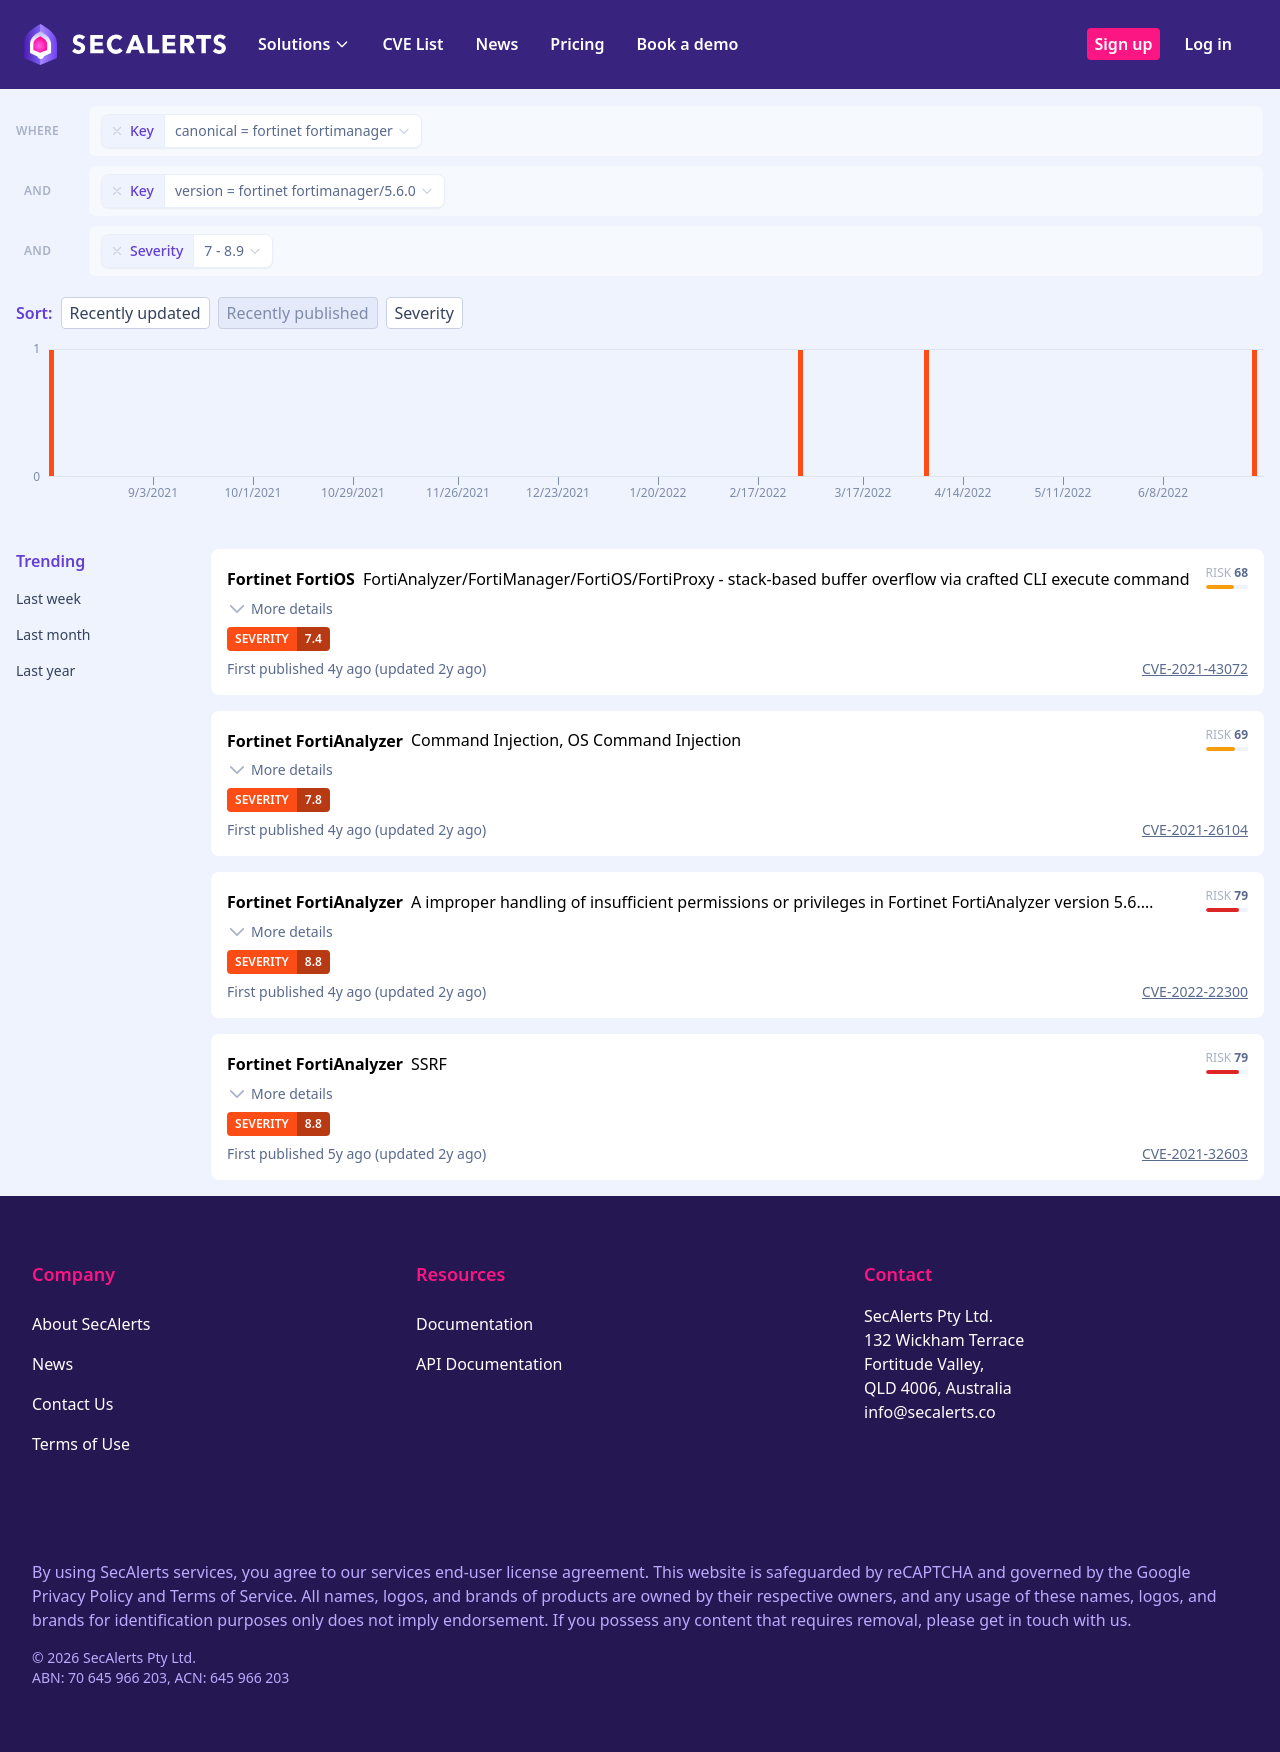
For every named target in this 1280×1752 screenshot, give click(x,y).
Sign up (1124, 44)
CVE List (412, 44)
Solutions (304, 44)
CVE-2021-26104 (1195, 829)
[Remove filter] (117, 131)
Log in (1208, 44)
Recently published (298, 313)
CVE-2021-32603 (1195, 1153)
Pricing (577, 44)
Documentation (474, 1324)
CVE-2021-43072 (1195, 668)
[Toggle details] (280, 609)
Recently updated (135, 313)
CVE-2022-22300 (1195, 991)
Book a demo (687, 44)
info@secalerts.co (930, 1412)
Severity (424, 313)
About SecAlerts (91, 1324)
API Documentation (489, 1364)
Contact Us (72, 1404)
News (496, 44)
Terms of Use (81, 1444)
